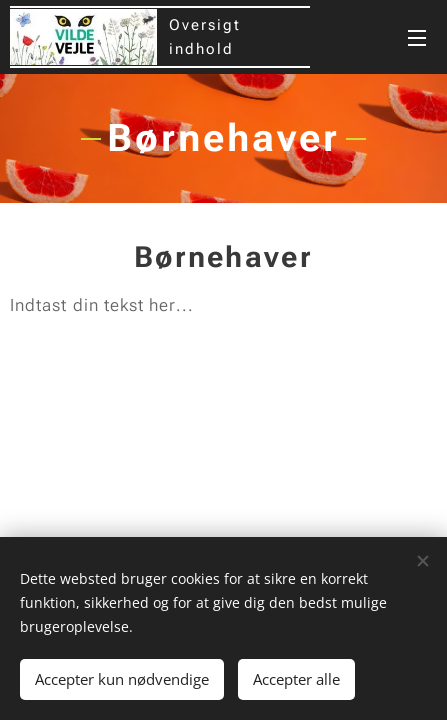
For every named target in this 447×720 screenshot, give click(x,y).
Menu (417, 38)
